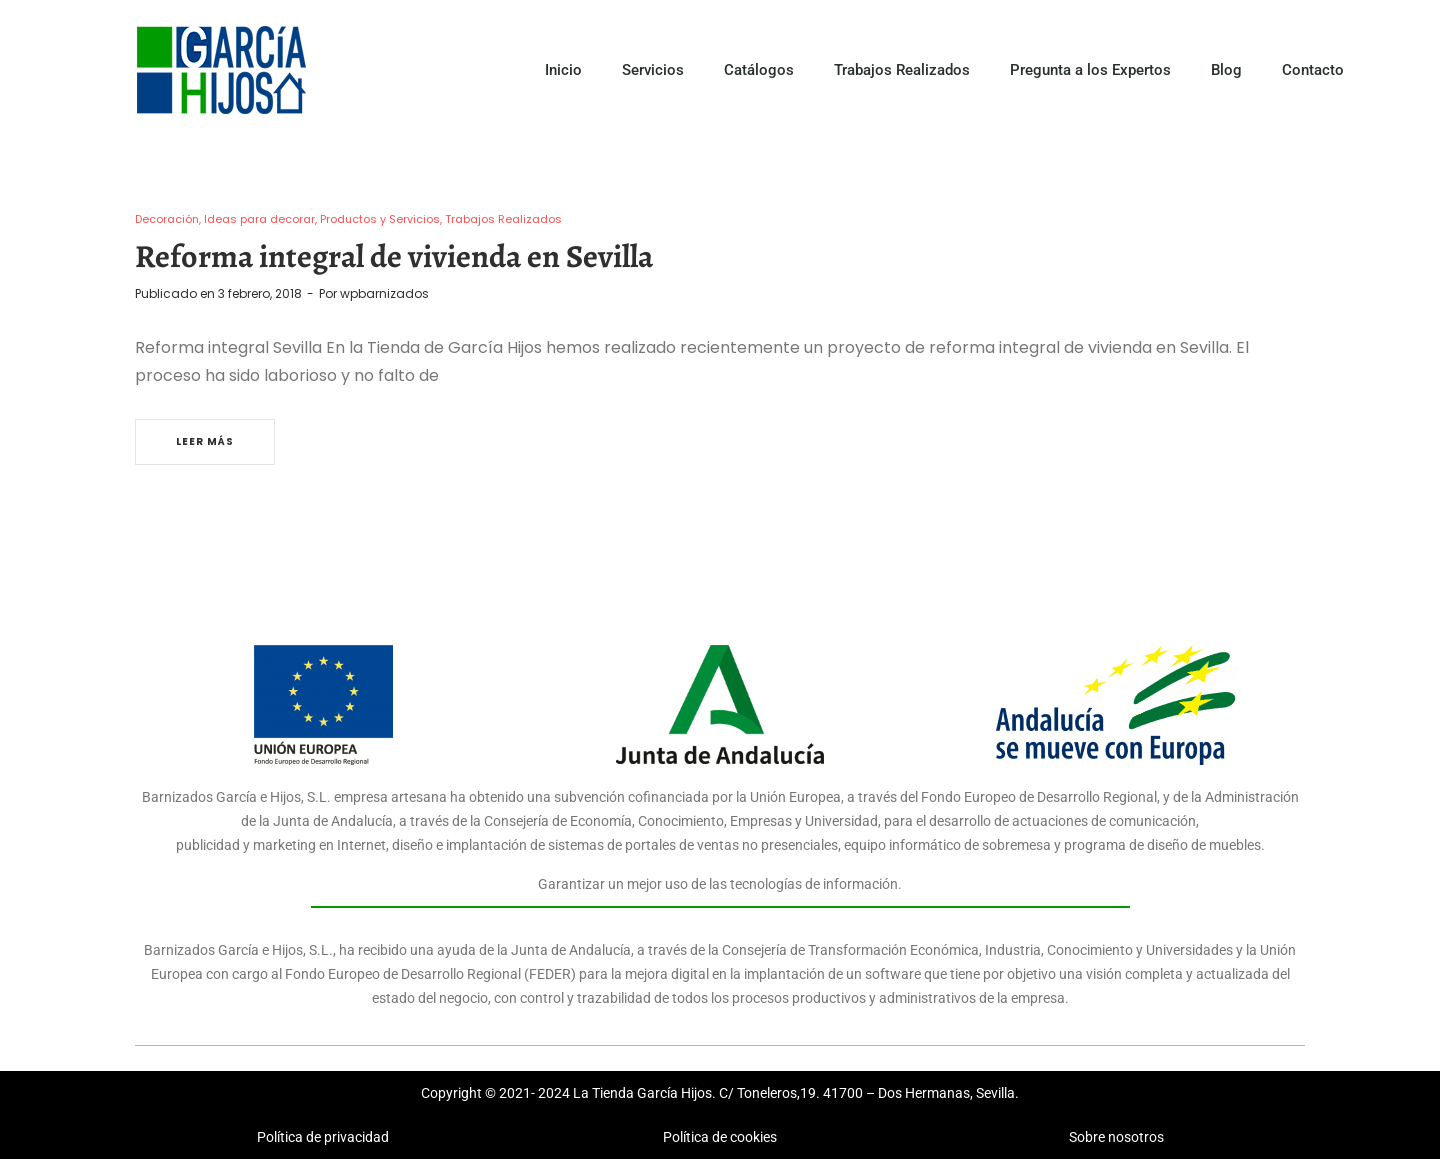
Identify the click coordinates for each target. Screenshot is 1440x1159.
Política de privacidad (323, 1137)
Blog (1226, 70)
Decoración (167, 219)
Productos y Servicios (380, 219)
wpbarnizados (384, 293)
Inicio (563, 70)
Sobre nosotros (1116, 1137)
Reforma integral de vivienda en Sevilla (394, 256)
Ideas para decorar (259, 219)
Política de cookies (720, 1137)
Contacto (1313, 70)
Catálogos (759, 70)
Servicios (653, 70)
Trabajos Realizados (902, 70)
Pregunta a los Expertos (1090, 70)
